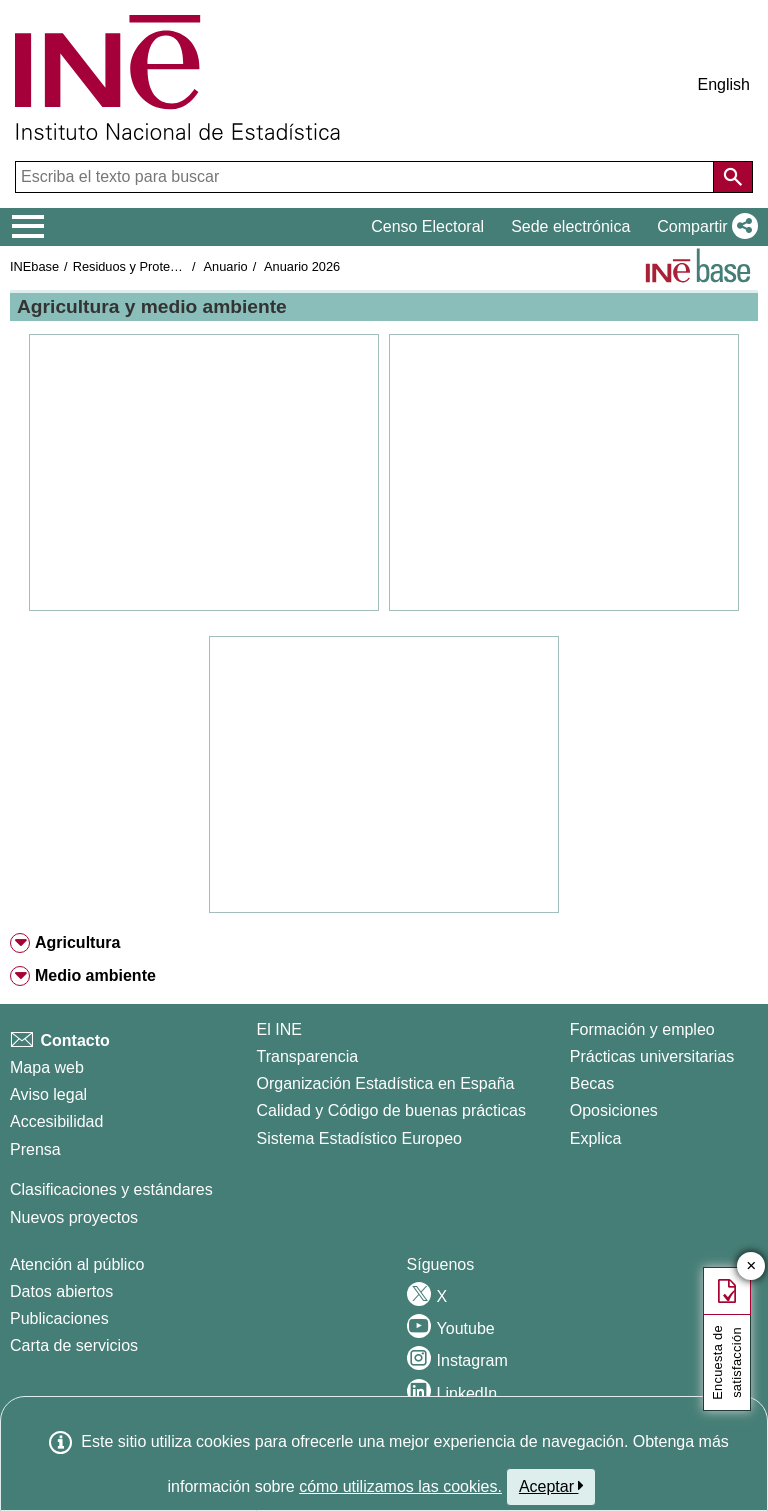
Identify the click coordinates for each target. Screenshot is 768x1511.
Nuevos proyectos (74, 1217)
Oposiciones (614, 1110)
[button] (703, 227)
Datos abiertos (61, 1291)
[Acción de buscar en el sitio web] (733, 177)
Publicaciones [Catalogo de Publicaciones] (59, 1318)
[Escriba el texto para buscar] (366, 177)
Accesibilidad (56, 1121)
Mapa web (47, 1067)
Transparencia (308, 1056)
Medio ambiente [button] (95, 975)
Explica (596, 1138)
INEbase (34, 266)
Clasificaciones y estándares (111, 1189)
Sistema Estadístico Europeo (359, 1138)
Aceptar (551, 1486)
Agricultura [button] (77, 942)
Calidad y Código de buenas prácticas (392, 1110)
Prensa (35, 1149)
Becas (592, 1083)
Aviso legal (48, 1094)
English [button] (724, 84)
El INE (279, 1029)
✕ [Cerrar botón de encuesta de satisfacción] (751, 1266)
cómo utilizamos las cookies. (400, 1486)
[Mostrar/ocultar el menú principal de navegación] (28, 227)
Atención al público (77, 1264)
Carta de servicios (74, 1345)
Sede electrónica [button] (570, 226)
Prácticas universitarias (652, 1056)
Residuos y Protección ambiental (166, 266)
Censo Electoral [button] (427, 226)
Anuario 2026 (302, 266)
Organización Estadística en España (386, 1083)
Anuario (226, 266)
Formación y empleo (642, 1029)
